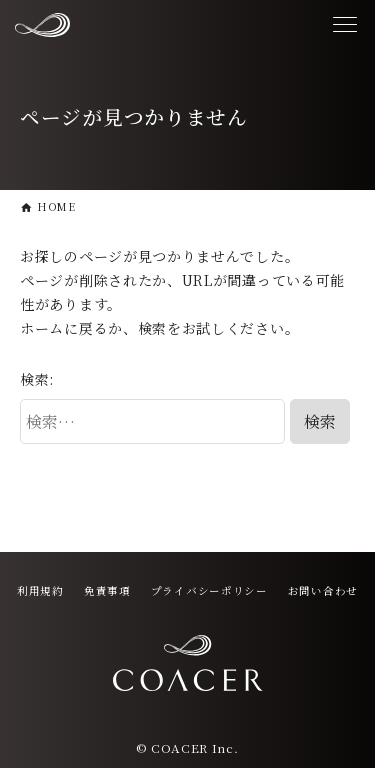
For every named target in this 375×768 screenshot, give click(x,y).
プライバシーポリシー (209, 590)
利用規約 (40, 590)
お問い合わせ (323, 590)
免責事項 (107, 590)
